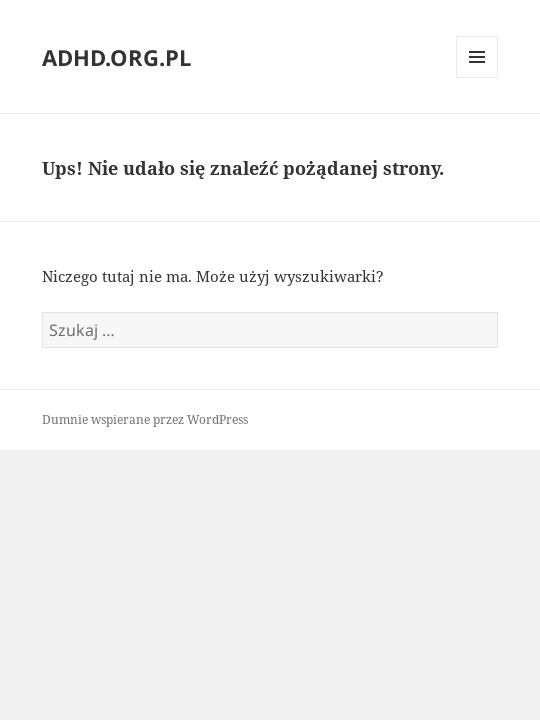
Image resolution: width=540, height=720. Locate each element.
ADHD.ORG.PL (116, 57)
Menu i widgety (477, 77)
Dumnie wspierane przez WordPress (145, 419)
